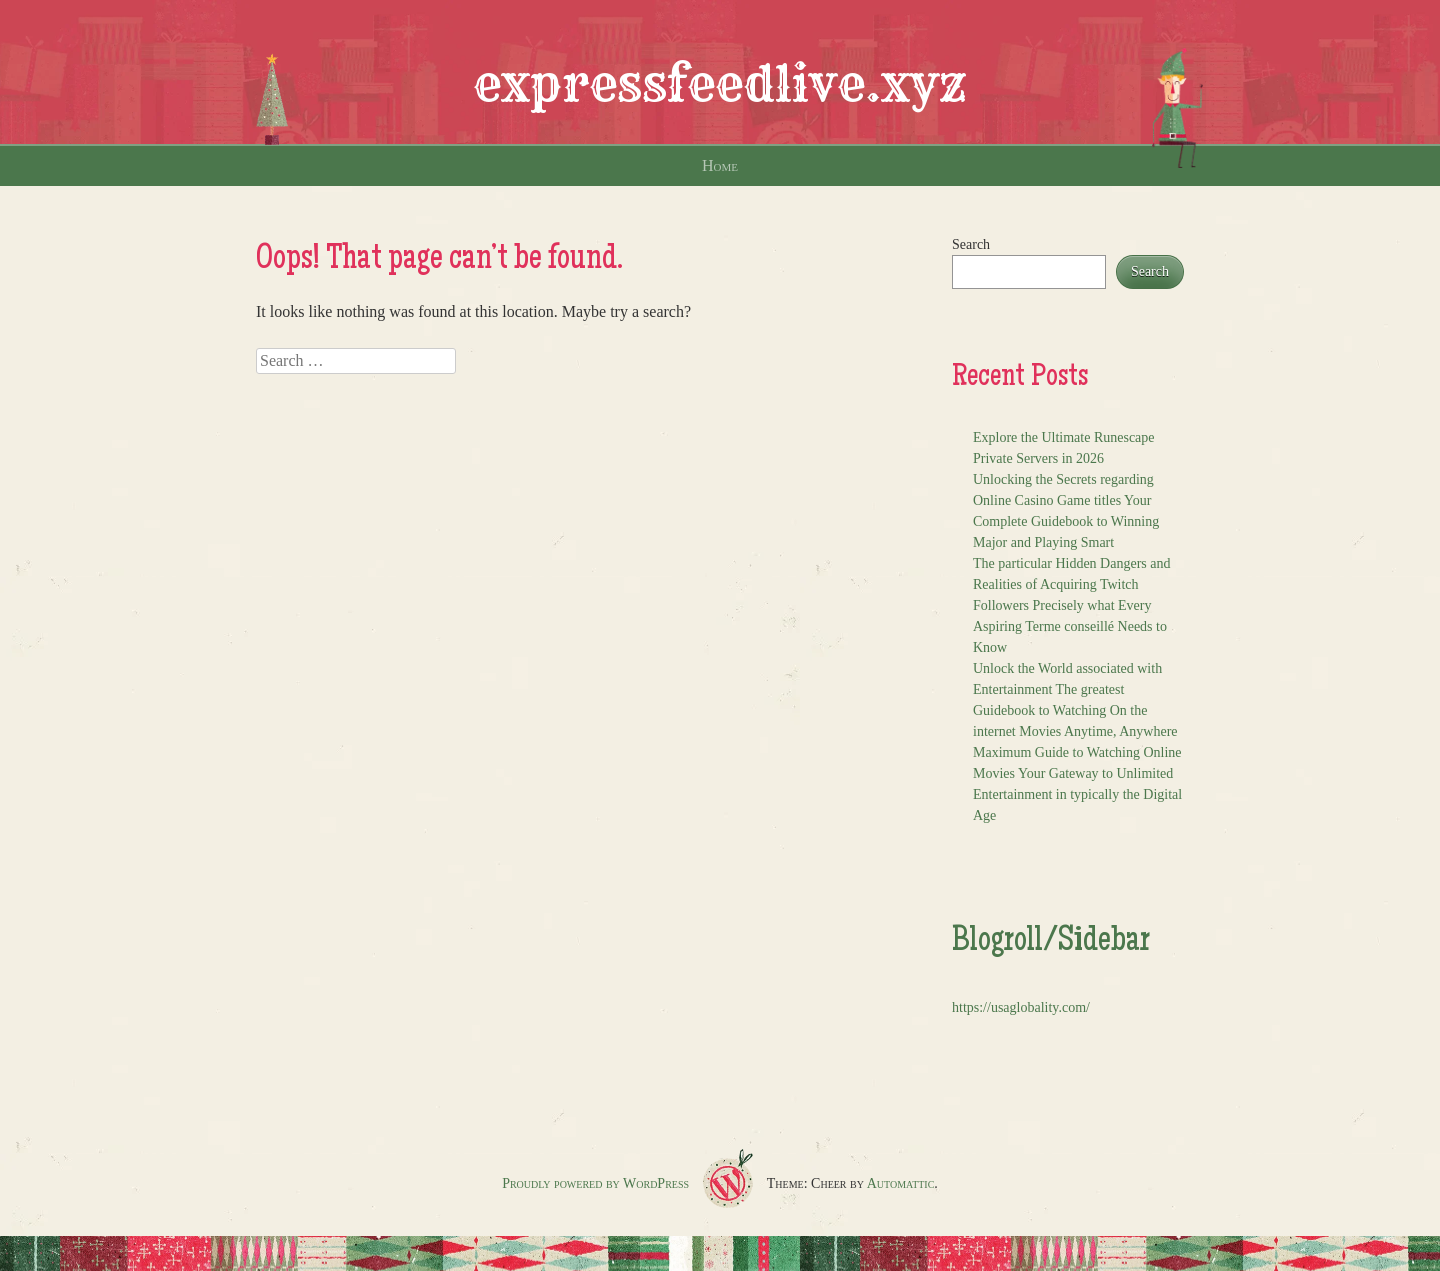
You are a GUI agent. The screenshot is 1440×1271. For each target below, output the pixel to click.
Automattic (901, 1183)
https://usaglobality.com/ (1021, 1007)
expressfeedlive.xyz (720, 84)
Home (720, 165)
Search (971, 244)
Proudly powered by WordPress (595, 1183)
